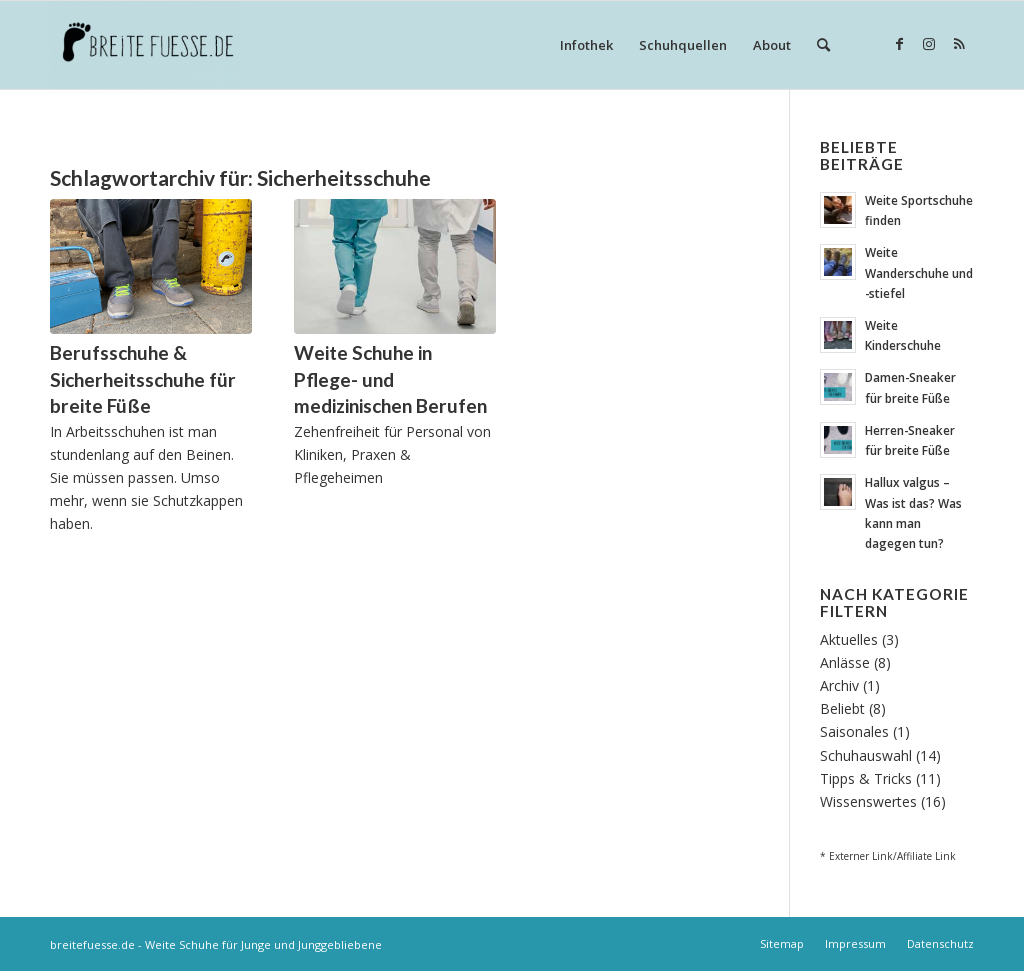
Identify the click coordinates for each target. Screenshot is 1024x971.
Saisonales (854, 731)
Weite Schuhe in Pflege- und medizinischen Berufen (390, 379)
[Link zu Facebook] (899, 44)
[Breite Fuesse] (145, 45)
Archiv (839, 685)
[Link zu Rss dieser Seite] (959, 44)
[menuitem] (586, 45)
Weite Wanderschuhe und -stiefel (919, 272)
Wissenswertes (868, 801)
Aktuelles (849, 639)
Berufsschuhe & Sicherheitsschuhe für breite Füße (143, 379)
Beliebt (842, 708)
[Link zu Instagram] (929, 44)
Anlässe (845, 662)
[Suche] (823, 45)
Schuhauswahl (866, 755)
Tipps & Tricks (866, 778)
